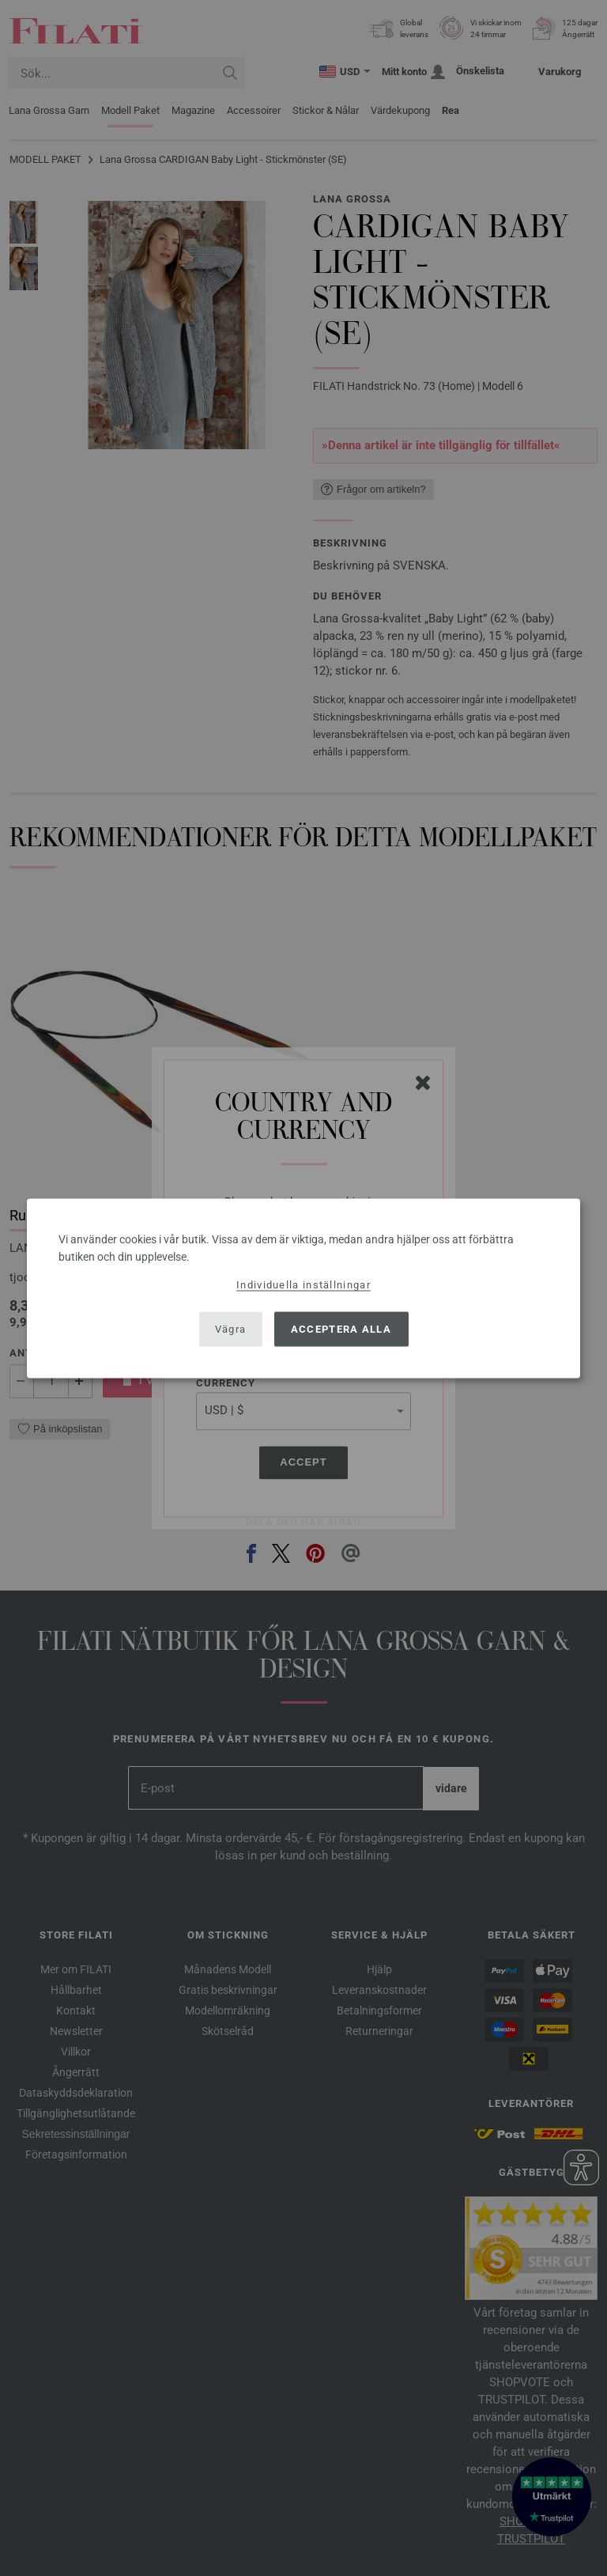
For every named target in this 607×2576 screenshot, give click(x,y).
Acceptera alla (341, 1329)
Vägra (231, 1329)
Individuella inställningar (303, 1284)
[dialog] (303, 1288)
